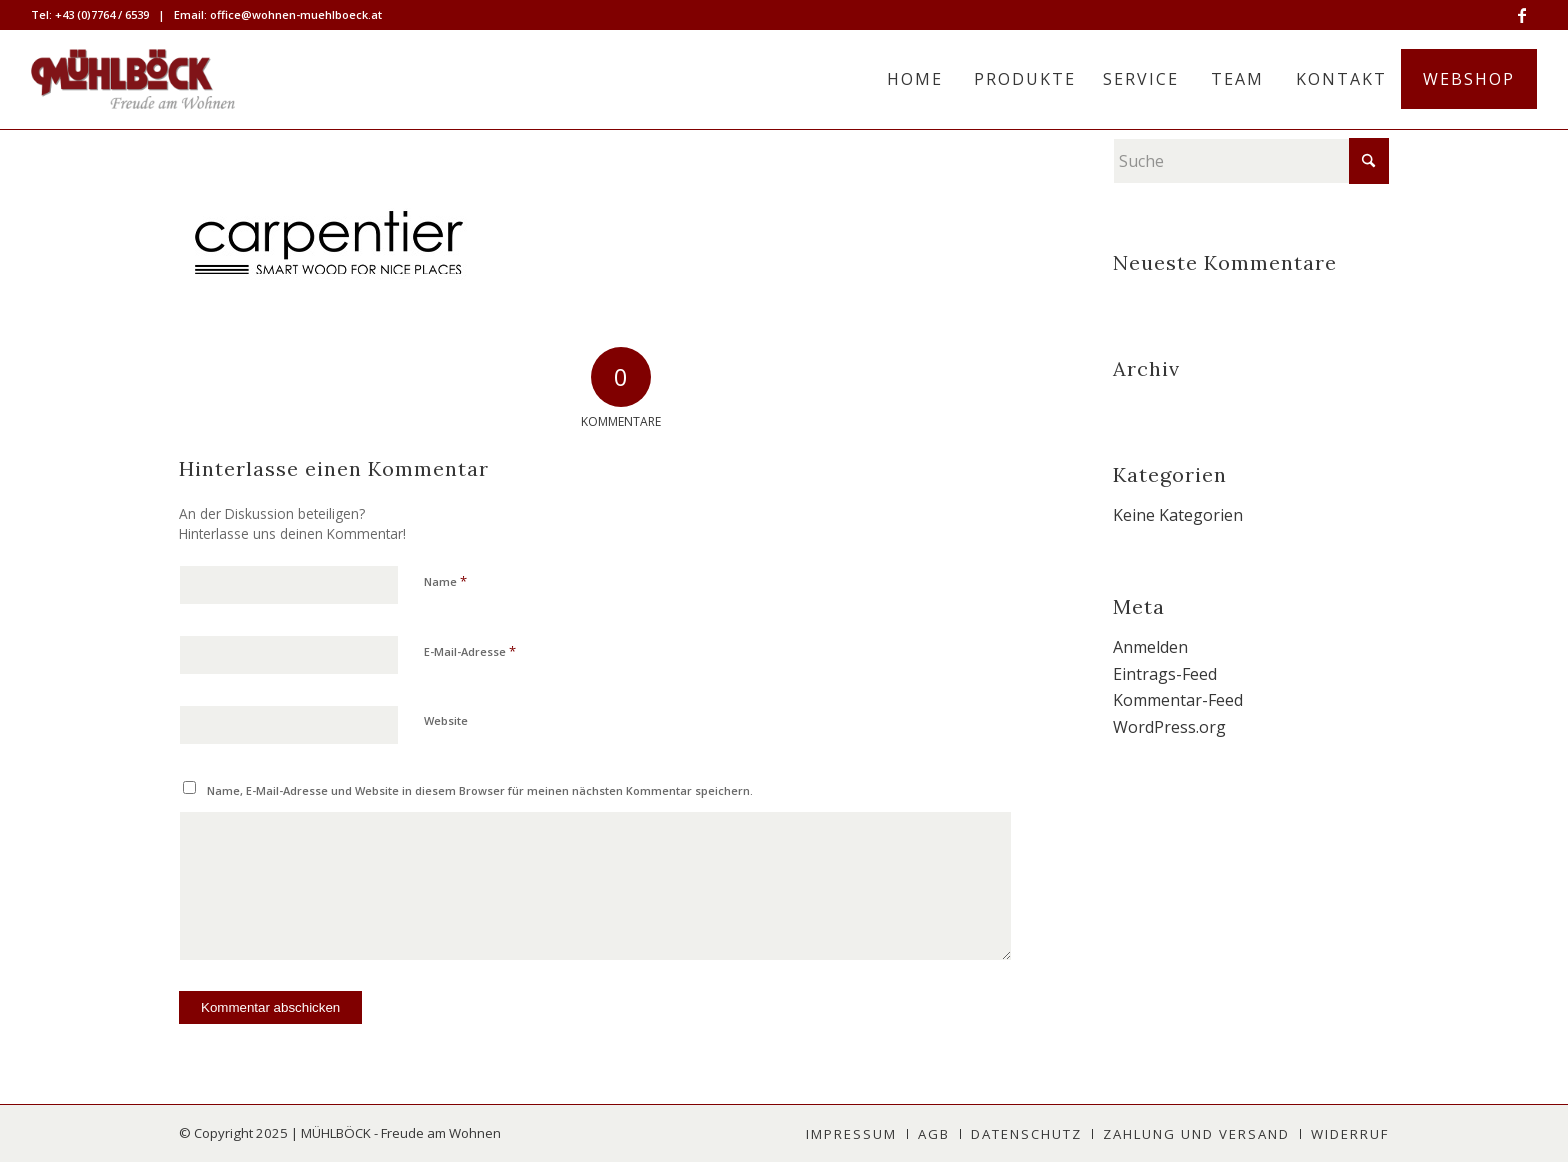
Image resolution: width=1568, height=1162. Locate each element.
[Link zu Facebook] (1522, 15)
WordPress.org (1169, 727)
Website (446, 720)
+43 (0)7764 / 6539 (102, 14)
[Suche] (1251, 161)
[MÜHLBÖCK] (133, 79)
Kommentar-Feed (1178, 700)
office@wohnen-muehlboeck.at (296, 14)
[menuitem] (915, 79)
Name (445, 581)
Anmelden (1150, 647)
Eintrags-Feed (1165, 674)
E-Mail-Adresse (470, 651)
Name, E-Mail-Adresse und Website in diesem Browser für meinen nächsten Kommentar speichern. (480, 790)
